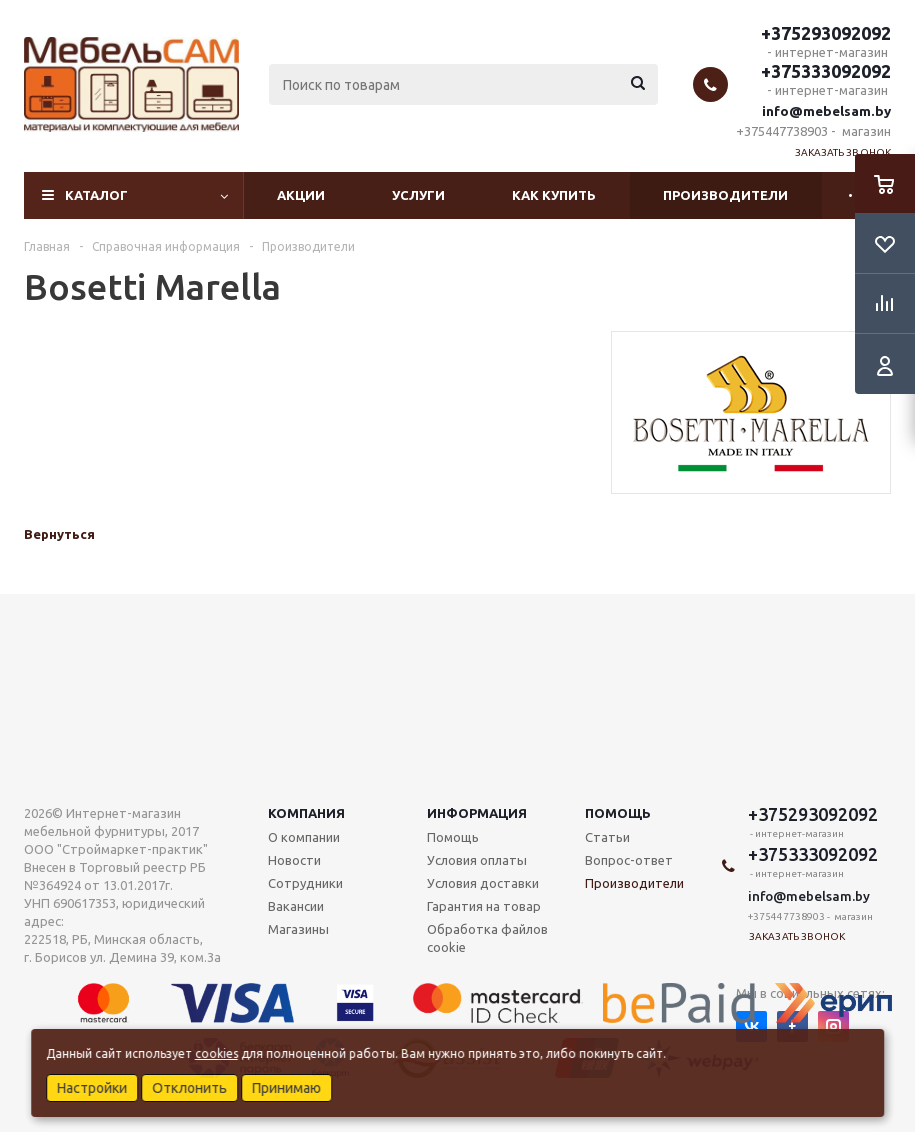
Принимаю (286, 1088)
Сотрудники (305, 883)
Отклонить (189, 1088)
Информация (477, 813)
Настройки (92, 1088)
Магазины (298, 929)
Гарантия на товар (484, 906)
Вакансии (296, 906)
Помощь (618, 813)
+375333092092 (826, 71)
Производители (725, 195)
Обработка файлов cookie (487, 938)
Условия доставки (483, 883)
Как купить (554, 195)
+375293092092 (826, 33)
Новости (294, 860)
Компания (306, 813)
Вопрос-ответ (629, 860)
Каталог (96, 195)
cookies (216, 1053)
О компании (304, 837)
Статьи (607, 837)
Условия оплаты (477, 860)
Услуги (418, 195)
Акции (301, 195)
